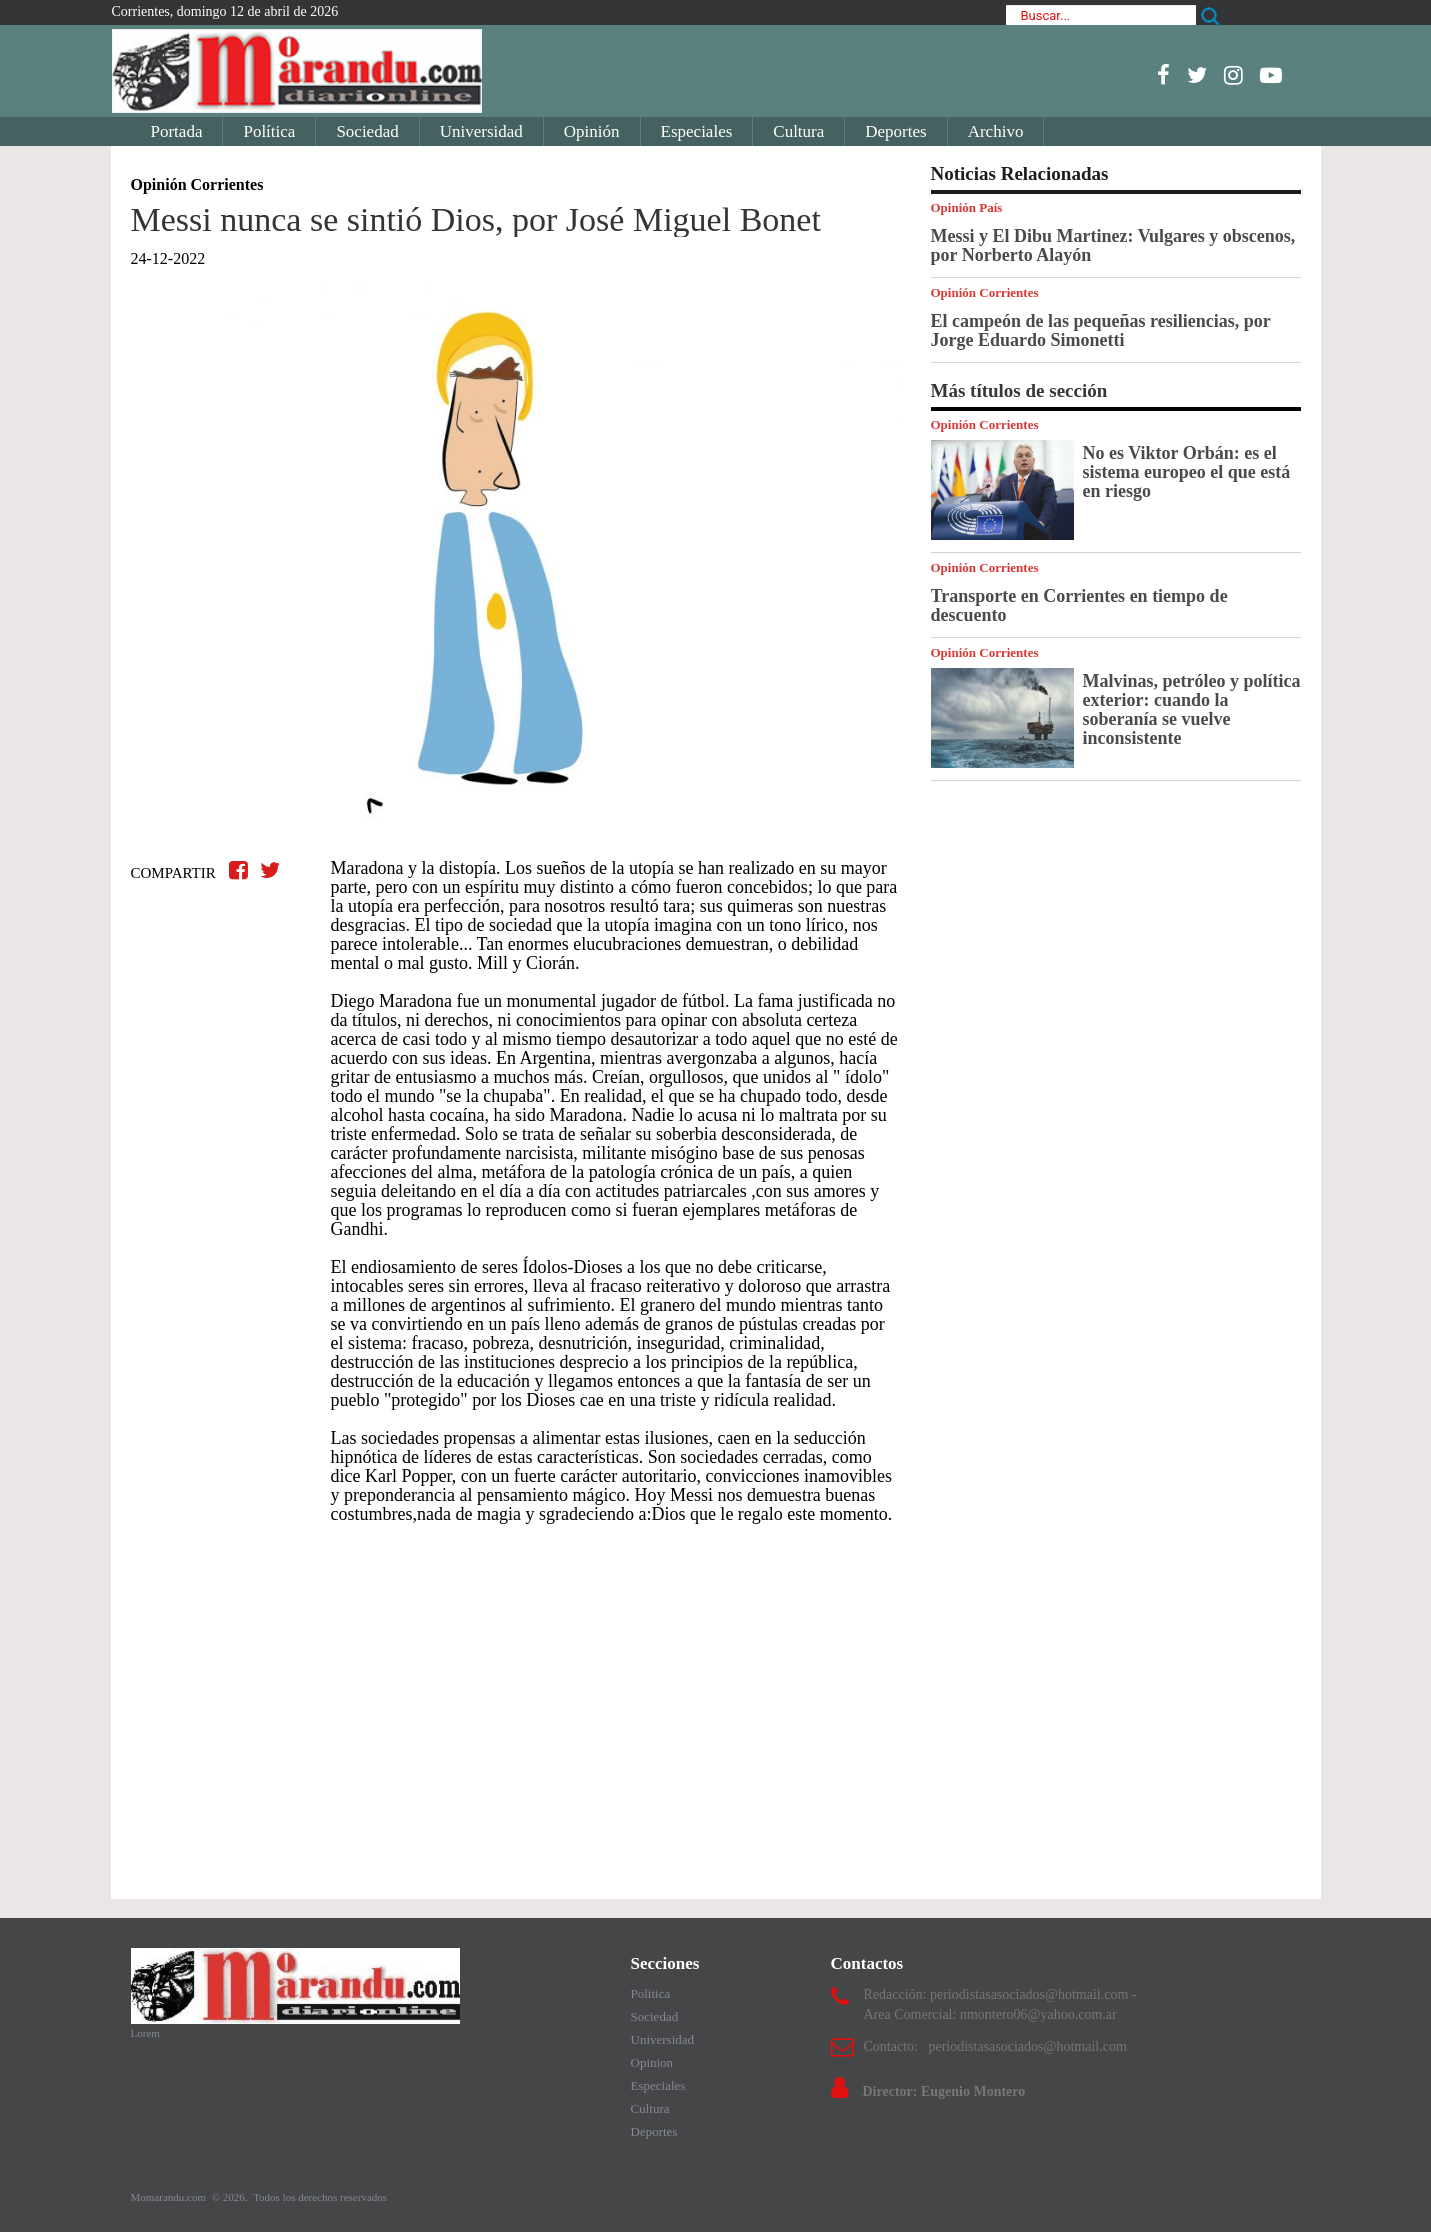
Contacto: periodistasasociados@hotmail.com (995, 2046)
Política (269, 131)
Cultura (798, 131)
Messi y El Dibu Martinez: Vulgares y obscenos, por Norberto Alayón (1113, 245)
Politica (651, 1993)
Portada (177, 131)
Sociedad (367, 131)
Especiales (697, 131)
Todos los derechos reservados (320, 2197)
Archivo (996, 131)
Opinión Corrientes (985, 292)
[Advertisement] (516, 1702)
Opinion (652, 2062)
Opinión (592, 131)
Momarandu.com (170, 2197)
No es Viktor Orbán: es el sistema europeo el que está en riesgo (1187, 472)
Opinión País (967, 207)
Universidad (481, 131)
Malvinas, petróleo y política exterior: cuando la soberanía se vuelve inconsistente (1192, 709)
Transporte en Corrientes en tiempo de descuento (1079, 605)
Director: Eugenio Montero (944, 2091)
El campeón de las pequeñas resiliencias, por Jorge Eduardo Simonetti (1101, 330)
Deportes (895, 131)
